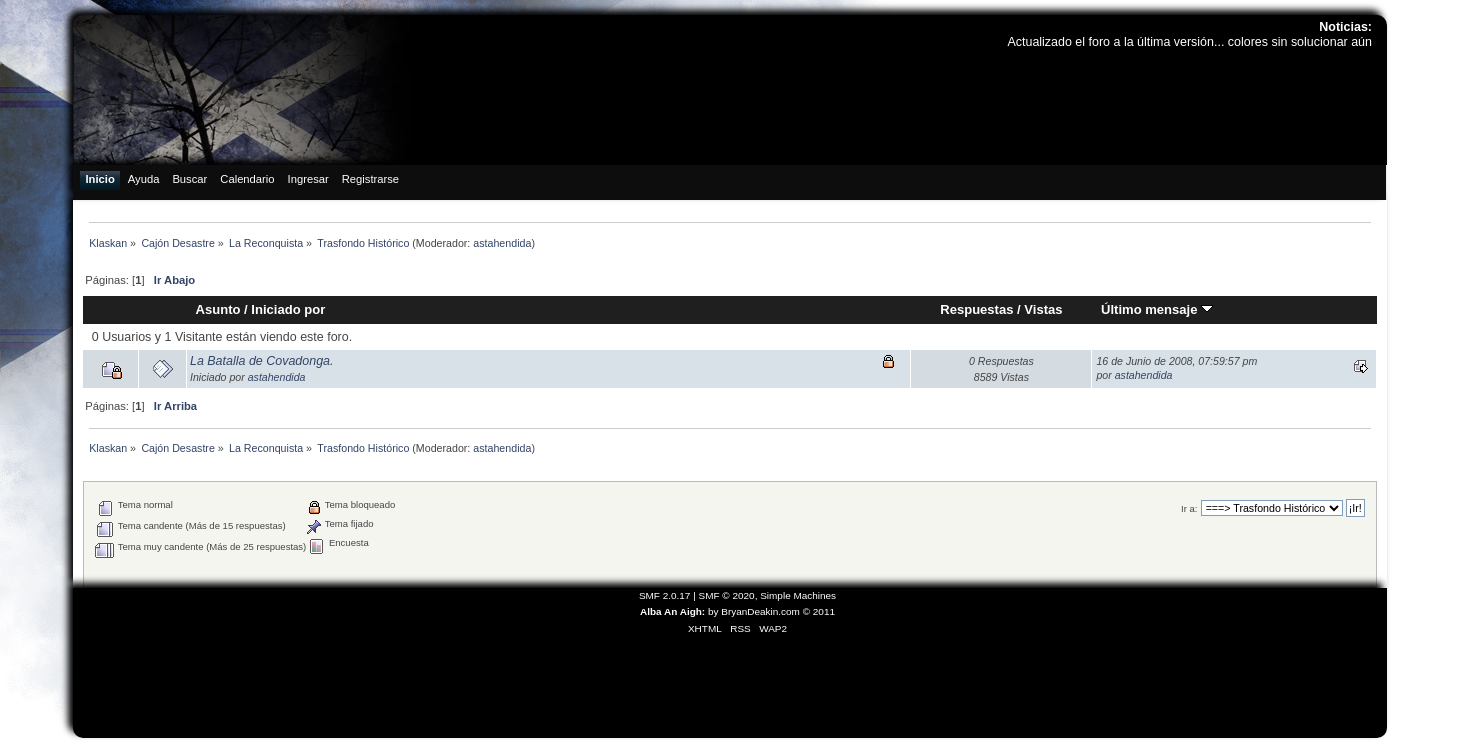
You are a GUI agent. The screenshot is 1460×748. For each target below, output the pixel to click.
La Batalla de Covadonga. (262, 361)
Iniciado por (288, 309)
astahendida (502, 243)
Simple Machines (798, 595)
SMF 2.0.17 (665, 595)
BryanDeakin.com (760, 611)
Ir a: (1189, 508)
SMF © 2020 (727, 595)
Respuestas (976, 309)
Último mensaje (1157, 309)
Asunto (218, 309)
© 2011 (819, 611)
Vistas (1043, 309)
